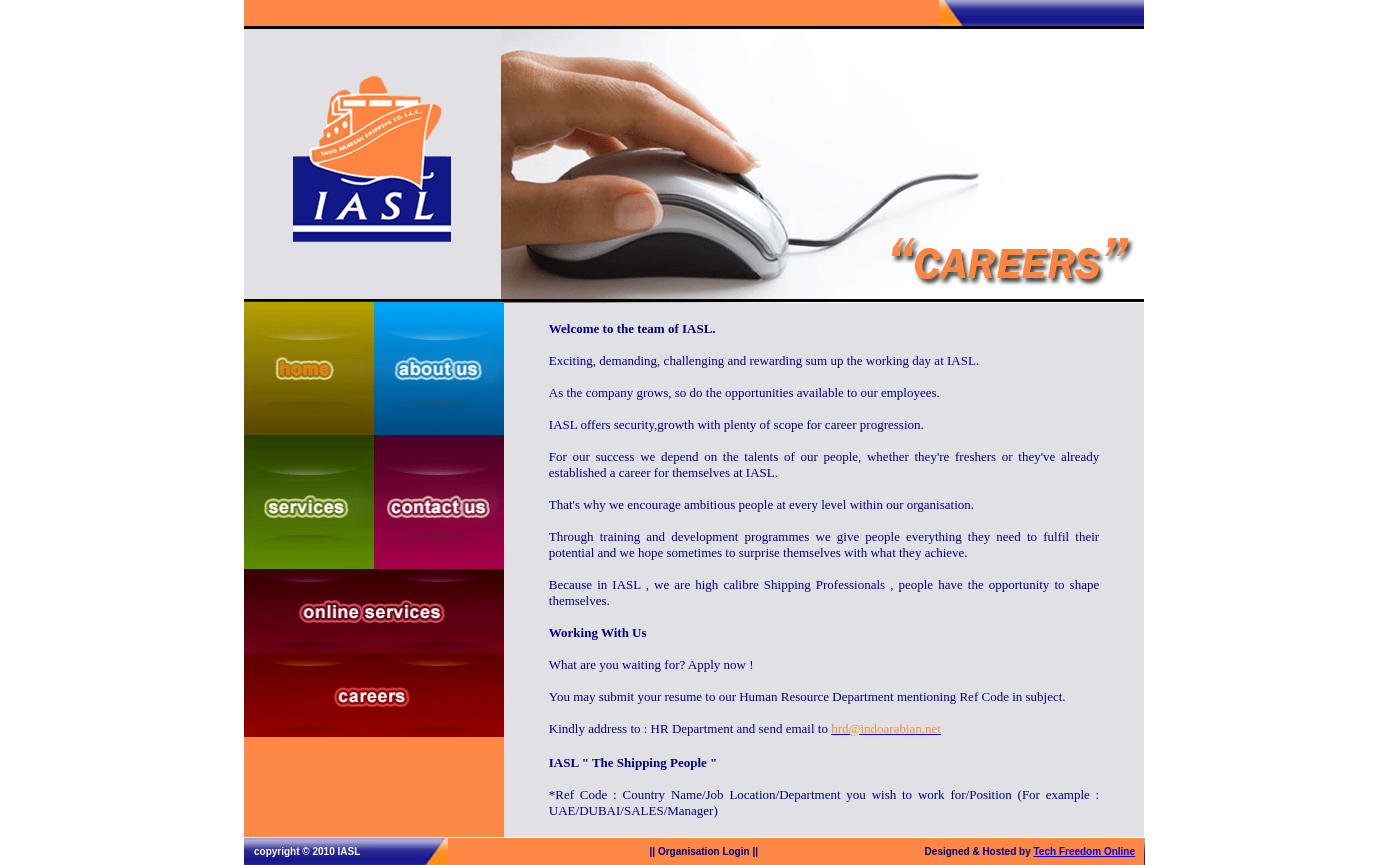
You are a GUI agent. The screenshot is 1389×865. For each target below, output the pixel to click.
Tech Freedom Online (1085, 851)
